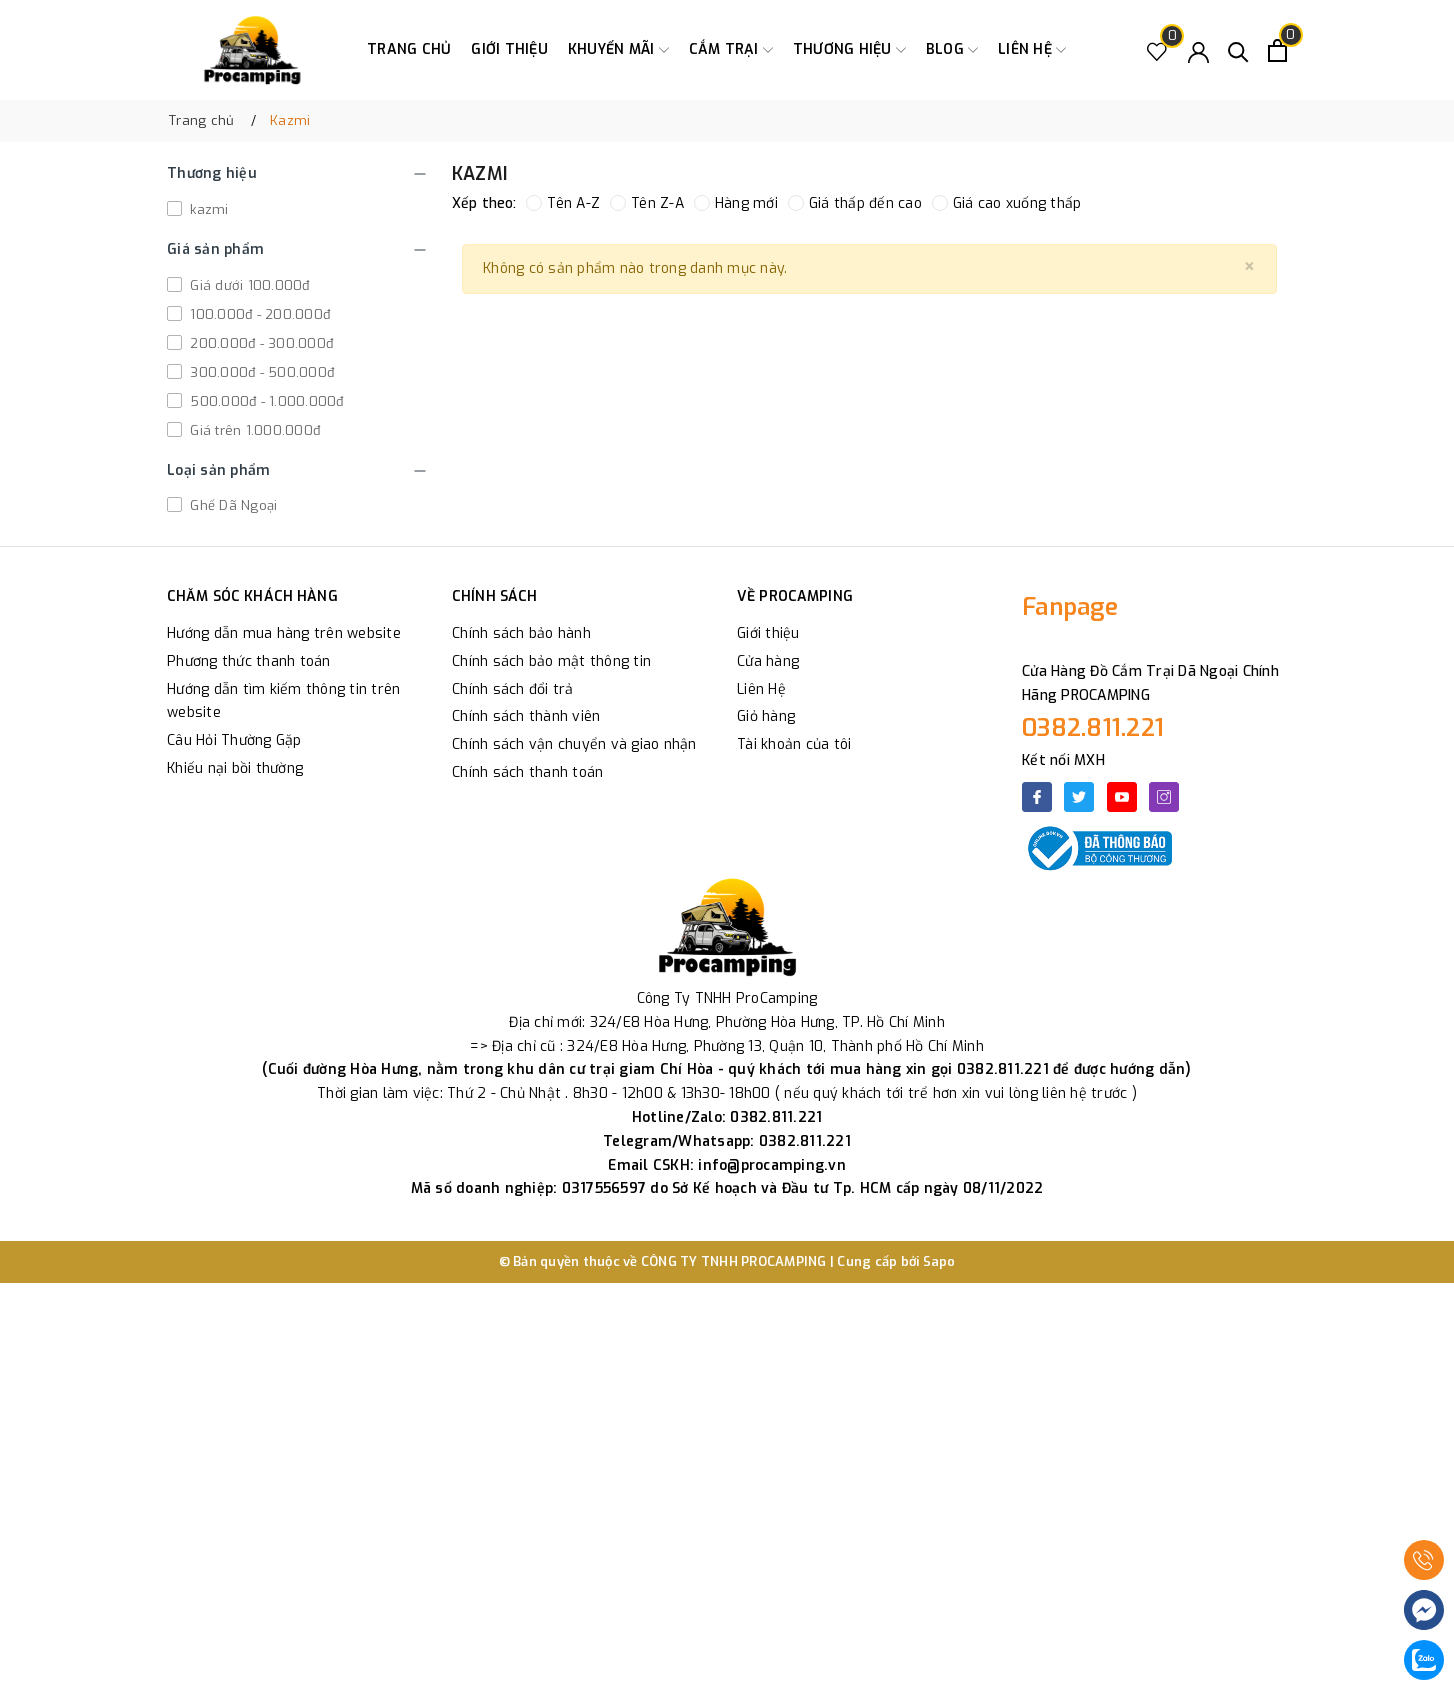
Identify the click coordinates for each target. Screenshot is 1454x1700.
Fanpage (1070, 607)
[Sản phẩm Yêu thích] (1157, 50)
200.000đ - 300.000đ (259, 343)
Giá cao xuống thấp (1007, 203)
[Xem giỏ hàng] (1277, 50)
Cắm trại (731, 50)
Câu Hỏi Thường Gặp (234, 740)
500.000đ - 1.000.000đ (265, 401)
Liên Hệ (761, 689)
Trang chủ (409, 49)
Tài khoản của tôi (794, 744)
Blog (952, 50)
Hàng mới (736, 203)
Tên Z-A (647, 203)
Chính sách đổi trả (513, 689)
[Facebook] (1037, 797)
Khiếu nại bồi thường (235, 768)
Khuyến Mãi (618, 50)
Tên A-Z (563, 203)
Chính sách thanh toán (527, 772)
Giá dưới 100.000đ (248, 285)
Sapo (939, 1261)
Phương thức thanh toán (249, 661)
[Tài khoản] (1198, 50)
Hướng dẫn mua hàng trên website (284, 633)
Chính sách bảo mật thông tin (551, 661)
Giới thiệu (509, 49)
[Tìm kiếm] (1238, 50)
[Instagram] (1164, 797)
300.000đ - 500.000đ (260, 372)
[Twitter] (1079, 797)
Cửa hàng (768, 661)
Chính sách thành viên (526, 716)
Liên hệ (1032, 50)
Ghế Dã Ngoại (231, 505)
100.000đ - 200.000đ (258, 314)
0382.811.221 (1093, 728)
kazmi (207, 209)
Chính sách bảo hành (521, 633)
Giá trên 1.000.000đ (253, 430)
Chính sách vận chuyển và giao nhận (574, 744)
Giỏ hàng (766, 716)
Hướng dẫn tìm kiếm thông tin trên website (283, 701)
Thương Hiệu (849, 50)
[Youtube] (1122, 797)
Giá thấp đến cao (855, 203)
